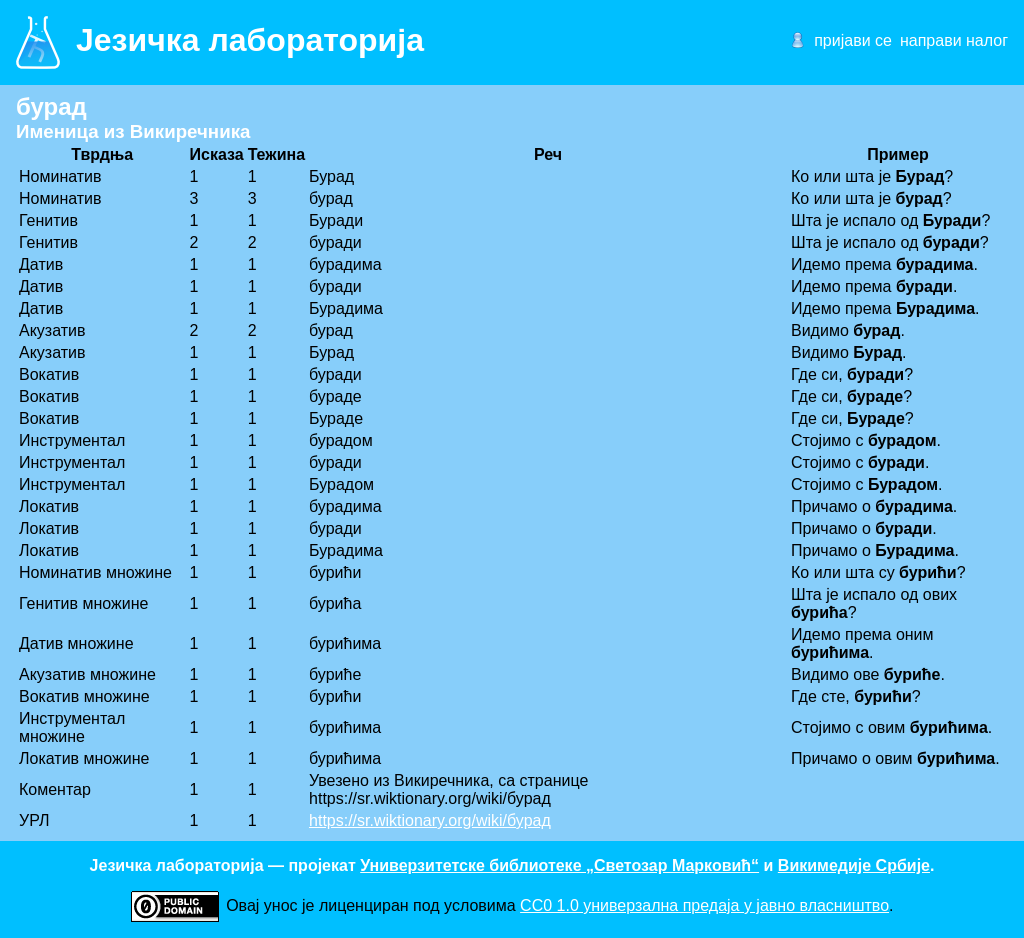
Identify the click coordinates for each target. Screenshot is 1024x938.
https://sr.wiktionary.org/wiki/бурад (430, 820)
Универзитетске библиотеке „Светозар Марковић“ (559, 865)
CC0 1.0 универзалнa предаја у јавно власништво (704, 905)
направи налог (954, 40)
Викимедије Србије (854, 865)
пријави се (853, 40)
